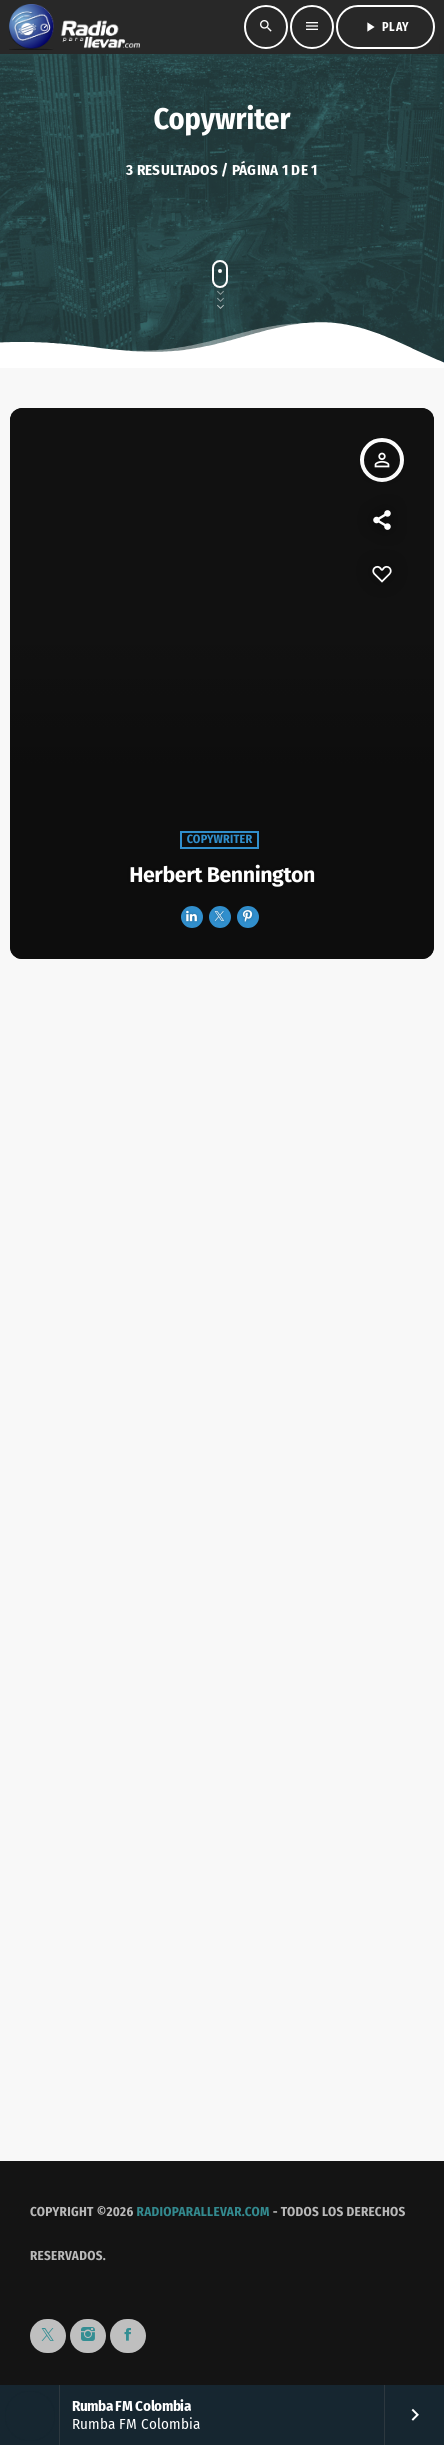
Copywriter (220, 840)
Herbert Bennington (222, 875)
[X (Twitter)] (48, 2336)
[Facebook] (128, 2336)
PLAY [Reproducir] (385, 27)
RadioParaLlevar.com (203, 2212)
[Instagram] (88, 2336)
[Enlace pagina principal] (74, 27)
